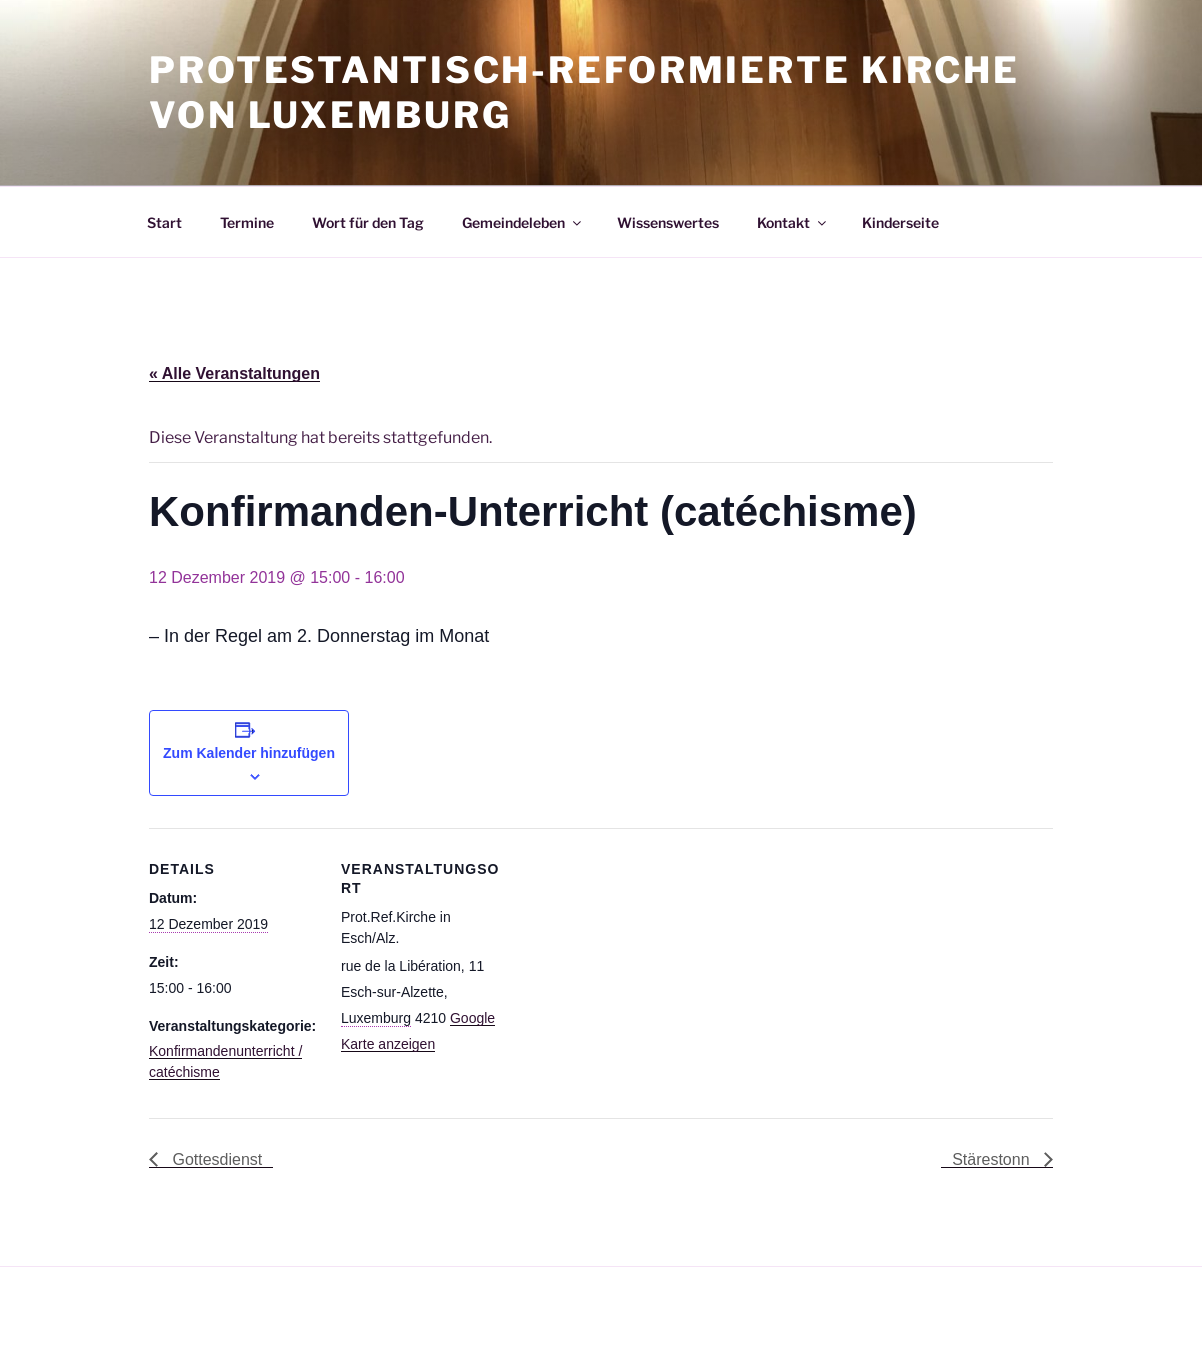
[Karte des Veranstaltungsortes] (638, 966)
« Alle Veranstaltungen (234, 373)
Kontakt (793, 222)
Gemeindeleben (523, 222)
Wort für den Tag (368, 222)
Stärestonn (993, 1159)
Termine (247, 222)
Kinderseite (900, 222)
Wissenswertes (668, 222)
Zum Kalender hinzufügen (249, 753)
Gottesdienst (215, 1159)
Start (164, 222)
